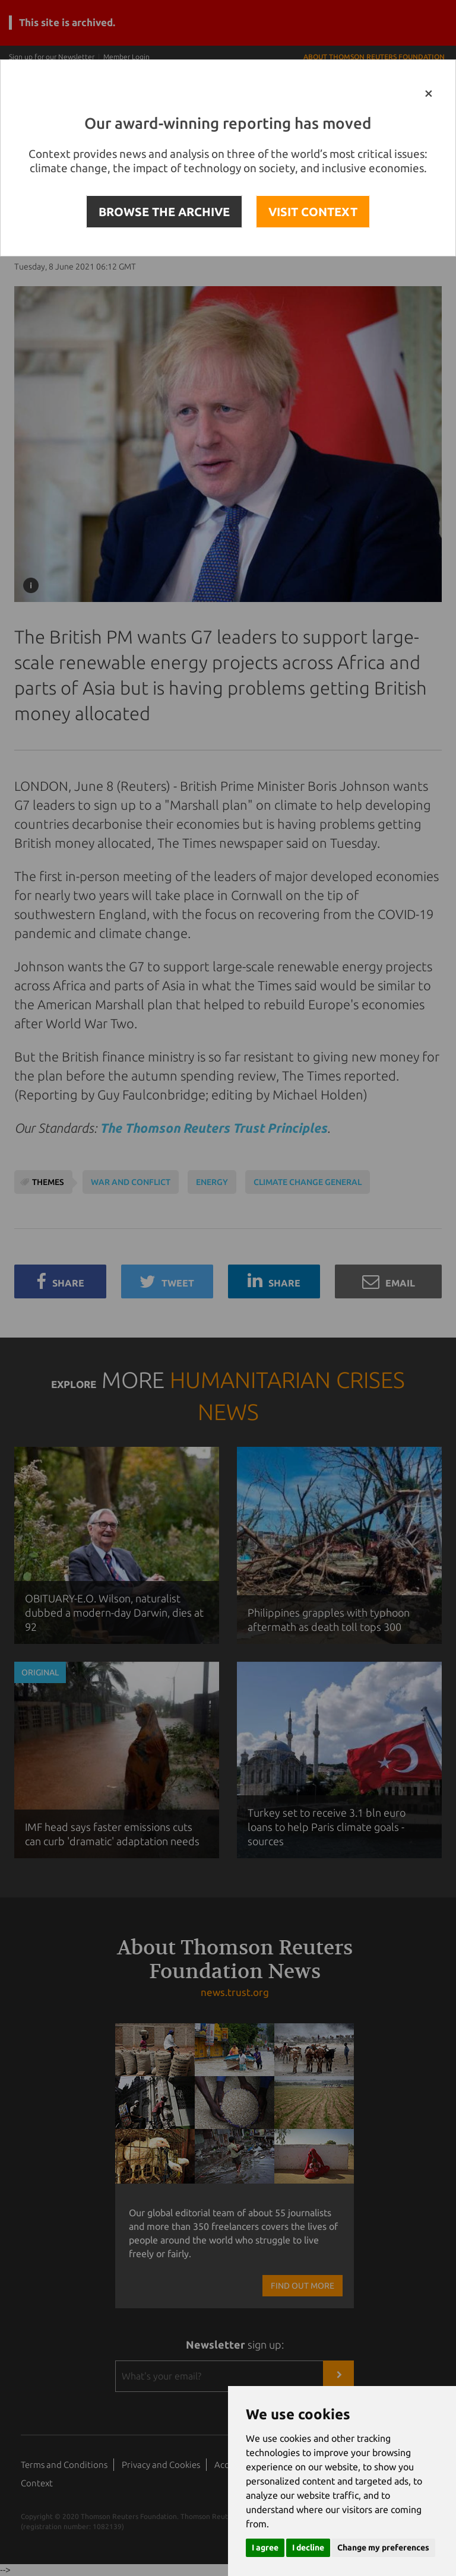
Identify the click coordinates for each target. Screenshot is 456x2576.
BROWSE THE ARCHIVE (164, 211)
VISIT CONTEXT (312, 211)
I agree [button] (265, 2547)
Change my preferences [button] (383, 2547)
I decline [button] (308, 2547)
